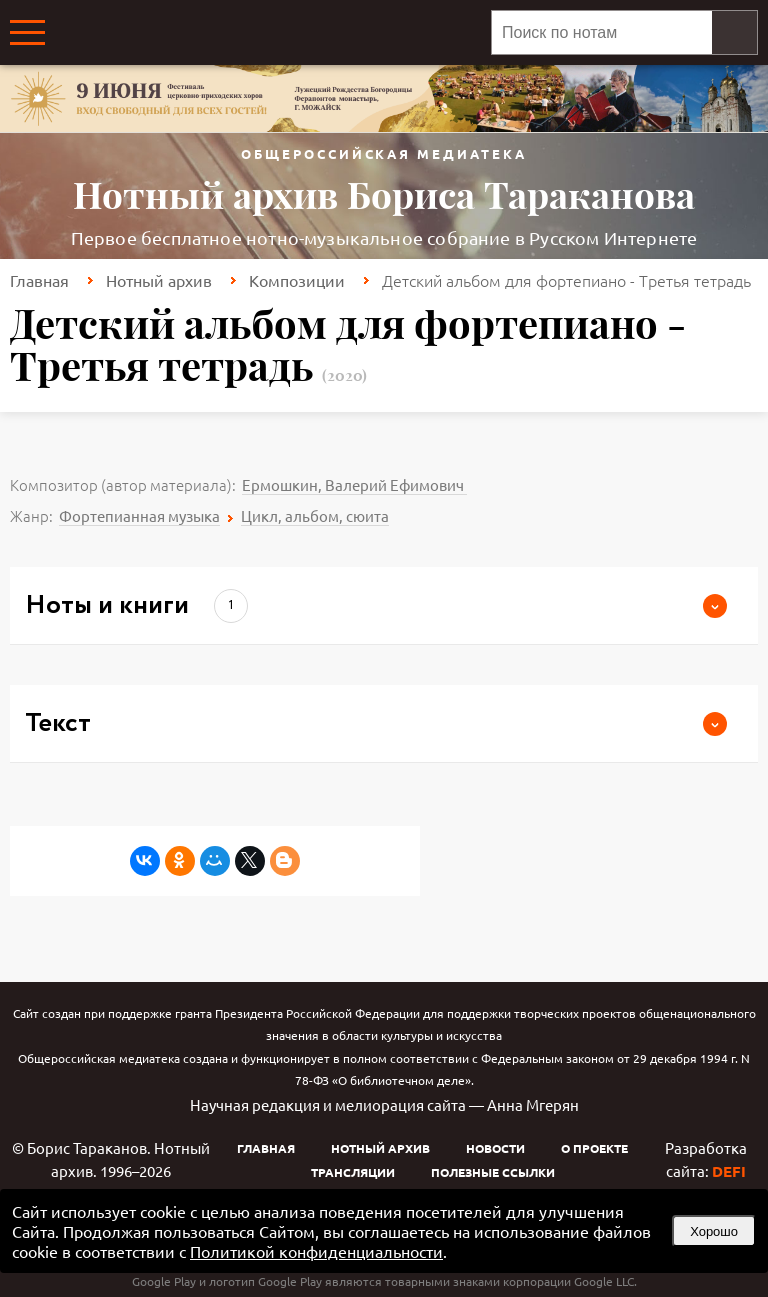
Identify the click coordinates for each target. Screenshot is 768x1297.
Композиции (297, 280)
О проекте (594, 1148)
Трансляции (353, 1172)
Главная (39, 280)
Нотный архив (159, 280)
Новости (495, 1148)
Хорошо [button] (714, 1231)
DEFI (729, 1171)
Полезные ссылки (493, 1172)
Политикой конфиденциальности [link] (316, 1251)
